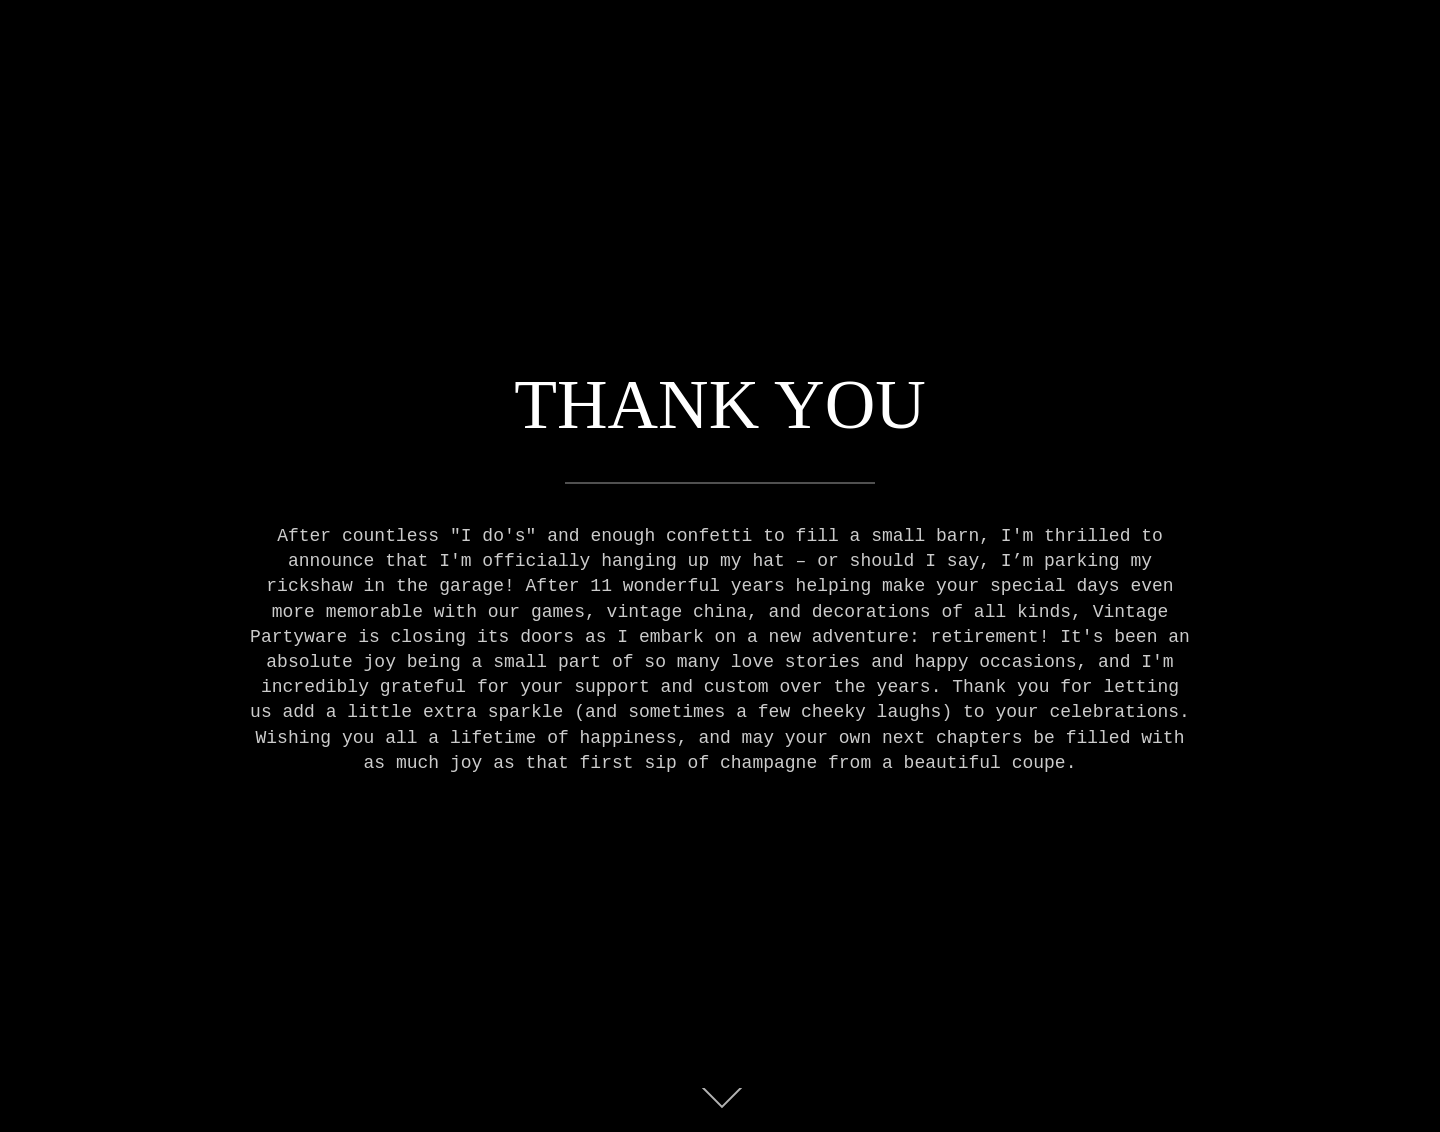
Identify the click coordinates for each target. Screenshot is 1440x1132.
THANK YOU (720, 404)
